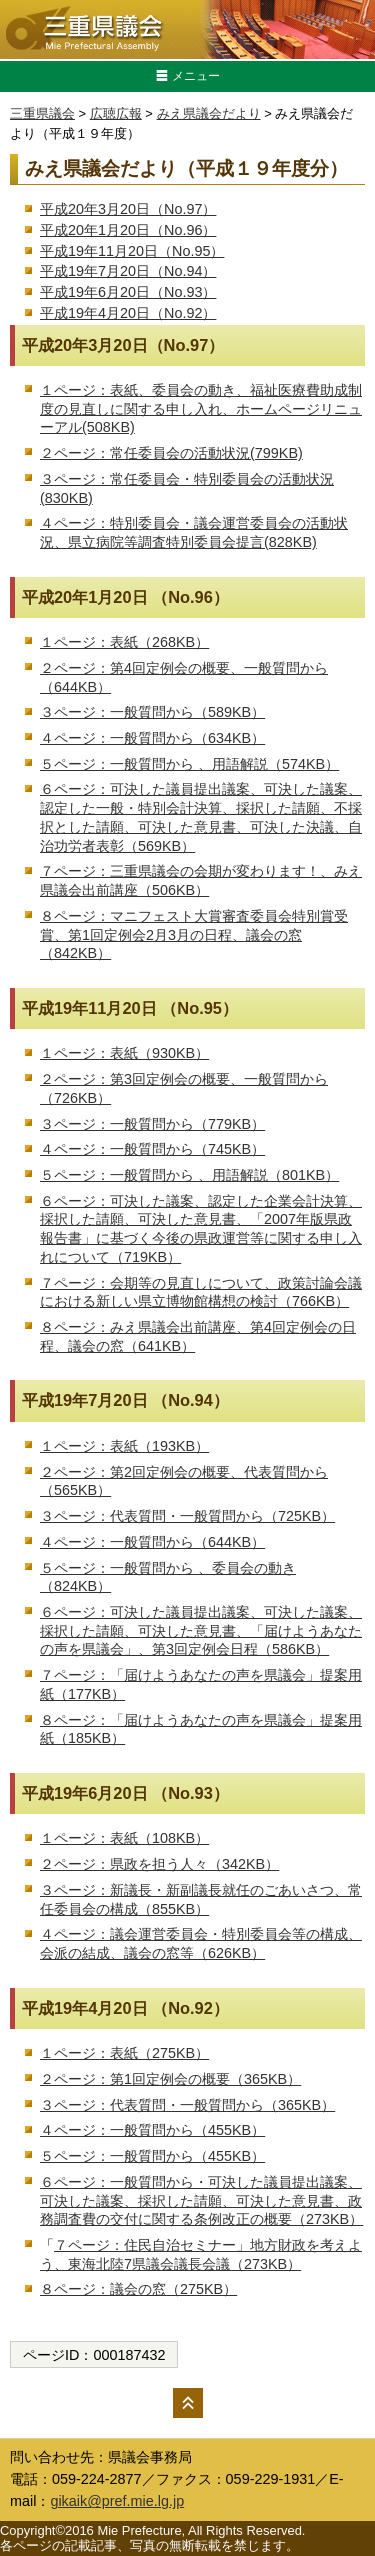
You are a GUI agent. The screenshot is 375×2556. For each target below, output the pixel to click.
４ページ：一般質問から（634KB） (152, 738)
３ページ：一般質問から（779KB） (152, 1124)
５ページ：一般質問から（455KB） (152, 2156)
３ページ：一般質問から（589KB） (152, 712)
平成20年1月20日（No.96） (128, 230)
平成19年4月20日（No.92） (128, 313)
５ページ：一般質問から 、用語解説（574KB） (189, 764)
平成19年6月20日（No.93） (128, 292)
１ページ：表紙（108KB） (124, 1838)
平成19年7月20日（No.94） (128, 271)
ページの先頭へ (188, 2403)
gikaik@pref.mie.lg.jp (117, 2501)
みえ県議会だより (209, 113)
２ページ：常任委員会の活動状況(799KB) (171, 453)
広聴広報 (116, 113)
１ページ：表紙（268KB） (124, 642)
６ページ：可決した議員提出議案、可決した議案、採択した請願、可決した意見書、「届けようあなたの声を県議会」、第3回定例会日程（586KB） (201, 1630)
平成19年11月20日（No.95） (132, 251)
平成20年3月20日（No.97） (128, 209)
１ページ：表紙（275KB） (124, 2053)
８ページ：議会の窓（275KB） (138, 2289)
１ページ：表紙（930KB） (124, 1053)
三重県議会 (42, 113)
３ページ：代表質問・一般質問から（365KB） (187, 2105)
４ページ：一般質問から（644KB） (152, 1542)
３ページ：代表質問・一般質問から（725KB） (187, 1516)
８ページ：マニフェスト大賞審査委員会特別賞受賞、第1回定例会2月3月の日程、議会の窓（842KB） (194, 934)
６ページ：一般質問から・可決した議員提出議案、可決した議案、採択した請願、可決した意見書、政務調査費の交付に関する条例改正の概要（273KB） (201, 2200)
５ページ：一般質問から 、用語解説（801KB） (189, 1175)
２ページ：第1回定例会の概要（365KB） (170, 2079)
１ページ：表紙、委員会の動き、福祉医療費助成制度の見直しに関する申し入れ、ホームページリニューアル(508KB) (201, 408)
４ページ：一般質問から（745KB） (152, 1149)
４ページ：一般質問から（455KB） (152, 2130)
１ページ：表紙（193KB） (124, 1446)
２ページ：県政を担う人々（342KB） (159, 1864)
